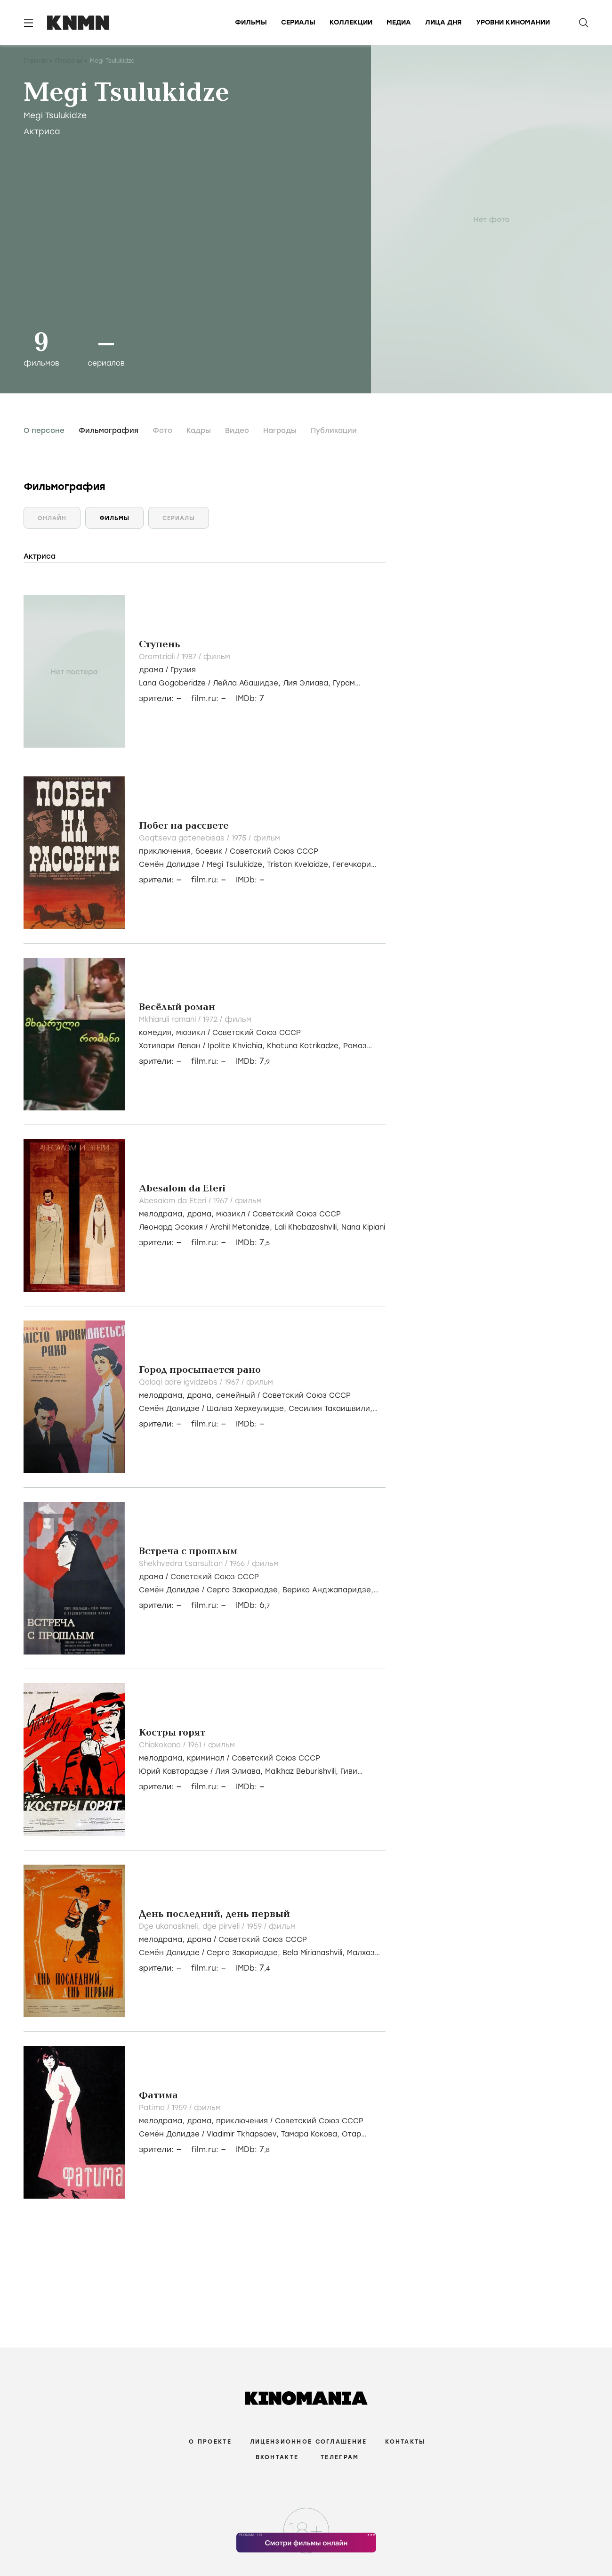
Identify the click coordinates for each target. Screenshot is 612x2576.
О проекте (210, 2441)
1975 (240, 838)
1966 (238, 1563)
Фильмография (108, 430)
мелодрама (160, 1214)
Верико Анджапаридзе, (327, 1590)
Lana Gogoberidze (172, 683)
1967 (221, 1201)
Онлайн (52, 518)
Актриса (42, 131)
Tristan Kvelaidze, (300, 864)
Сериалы (298, 22)
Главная (36, 60)
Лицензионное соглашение (308, 2441)
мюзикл (190, 1032)
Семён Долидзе (169, 864)
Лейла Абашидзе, (248, 683)
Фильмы (251, 22)
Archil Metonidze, (242, 1227)
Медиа (399, 22)
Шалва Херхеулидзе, (248, 1408)
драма (151, 670)
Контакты (405, 2441)
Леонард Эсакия (171, 1227)
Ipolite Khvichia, (237, 1046)
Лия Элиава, (308, 683)
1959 (255, 1926)
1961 (195, 1745)
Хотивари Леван (170, 1046)
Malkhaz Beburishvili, (302, 1771)
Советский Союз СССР (274, 851)
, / (228, 851)
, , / (240, 1214)
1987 (190, 656)
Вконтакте (277, 2457)
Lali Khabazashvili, (307, 1227)
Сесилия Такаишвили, (330, 1408)
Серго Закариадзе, (244, 1590)
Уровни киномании (513, 22)
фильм (216, 656)
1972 (211, 1019)
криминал (206, 1758)
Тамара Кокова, (311, 2134)
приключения (165, 851)
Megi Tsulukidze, (237, 864)
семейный (235, 1395)
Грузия (183, 670)
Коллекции (351, 22)
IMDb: (250, 698)
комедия (155, 1032)
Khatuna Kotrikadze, (305, 1046)
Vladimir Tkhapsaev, (244, 2134)
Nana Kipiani (363, 1227)
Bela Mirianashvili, (314, 1952)
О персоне (44, 430)
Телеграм (340, 2457)
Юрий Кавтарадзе (173, 1771)
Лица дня (443, 22)
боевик (209, 851)
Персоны (68, 60)
